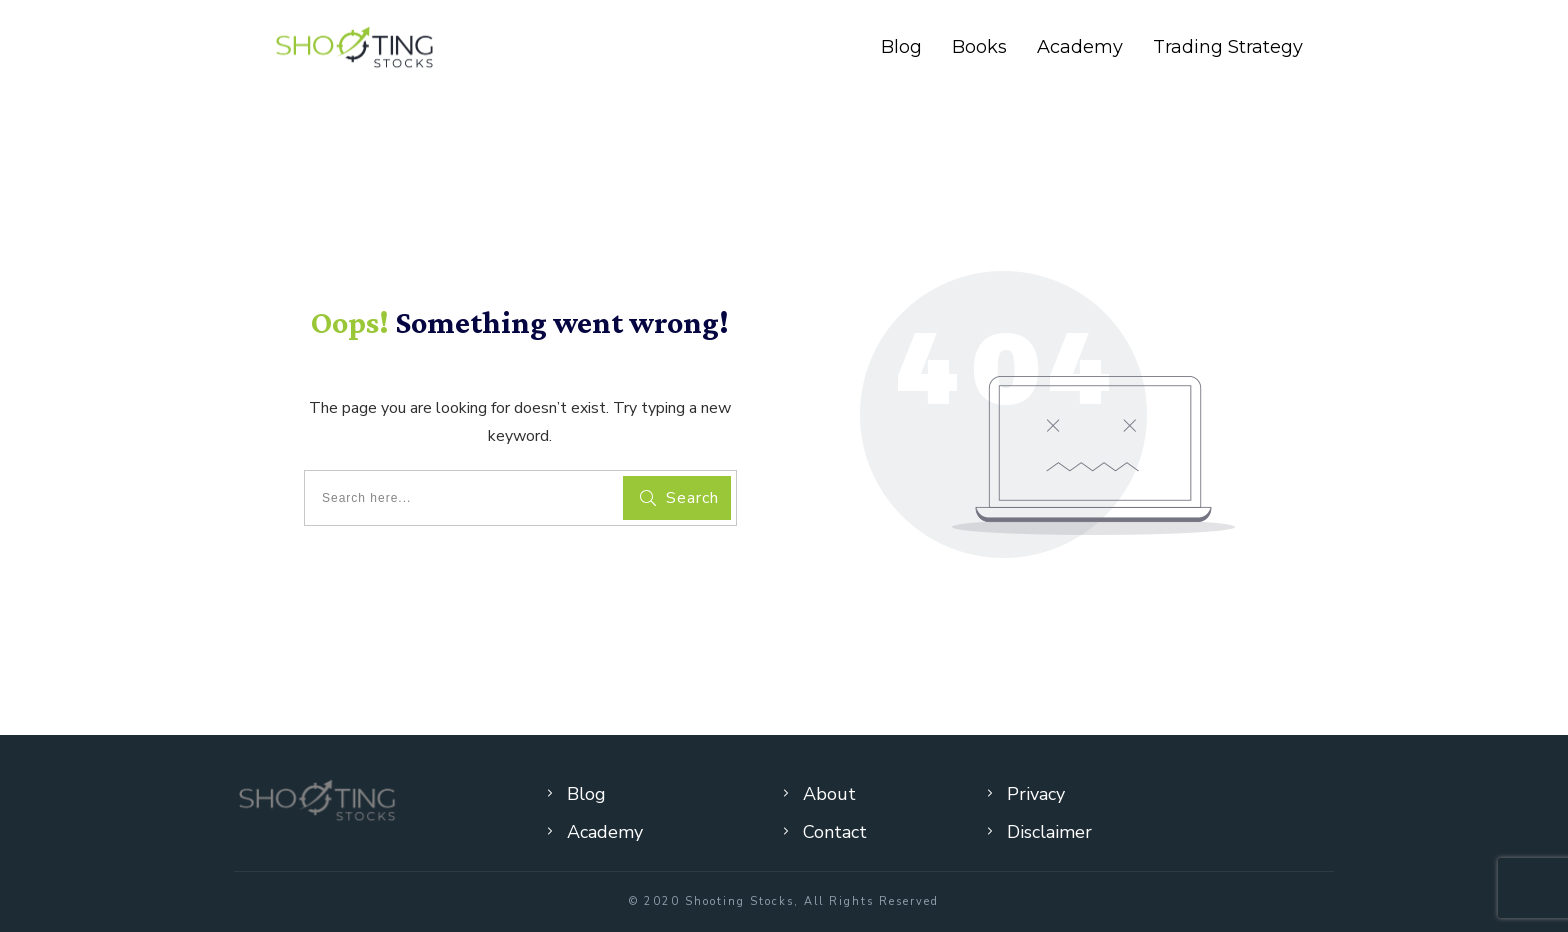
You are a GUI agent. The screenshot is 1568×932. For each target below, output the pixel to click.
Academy (605, 832)
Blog (586, 794)
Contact (835, 832)
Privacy (1036, 794)
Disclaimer (1049, 832)
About (829, 794)
